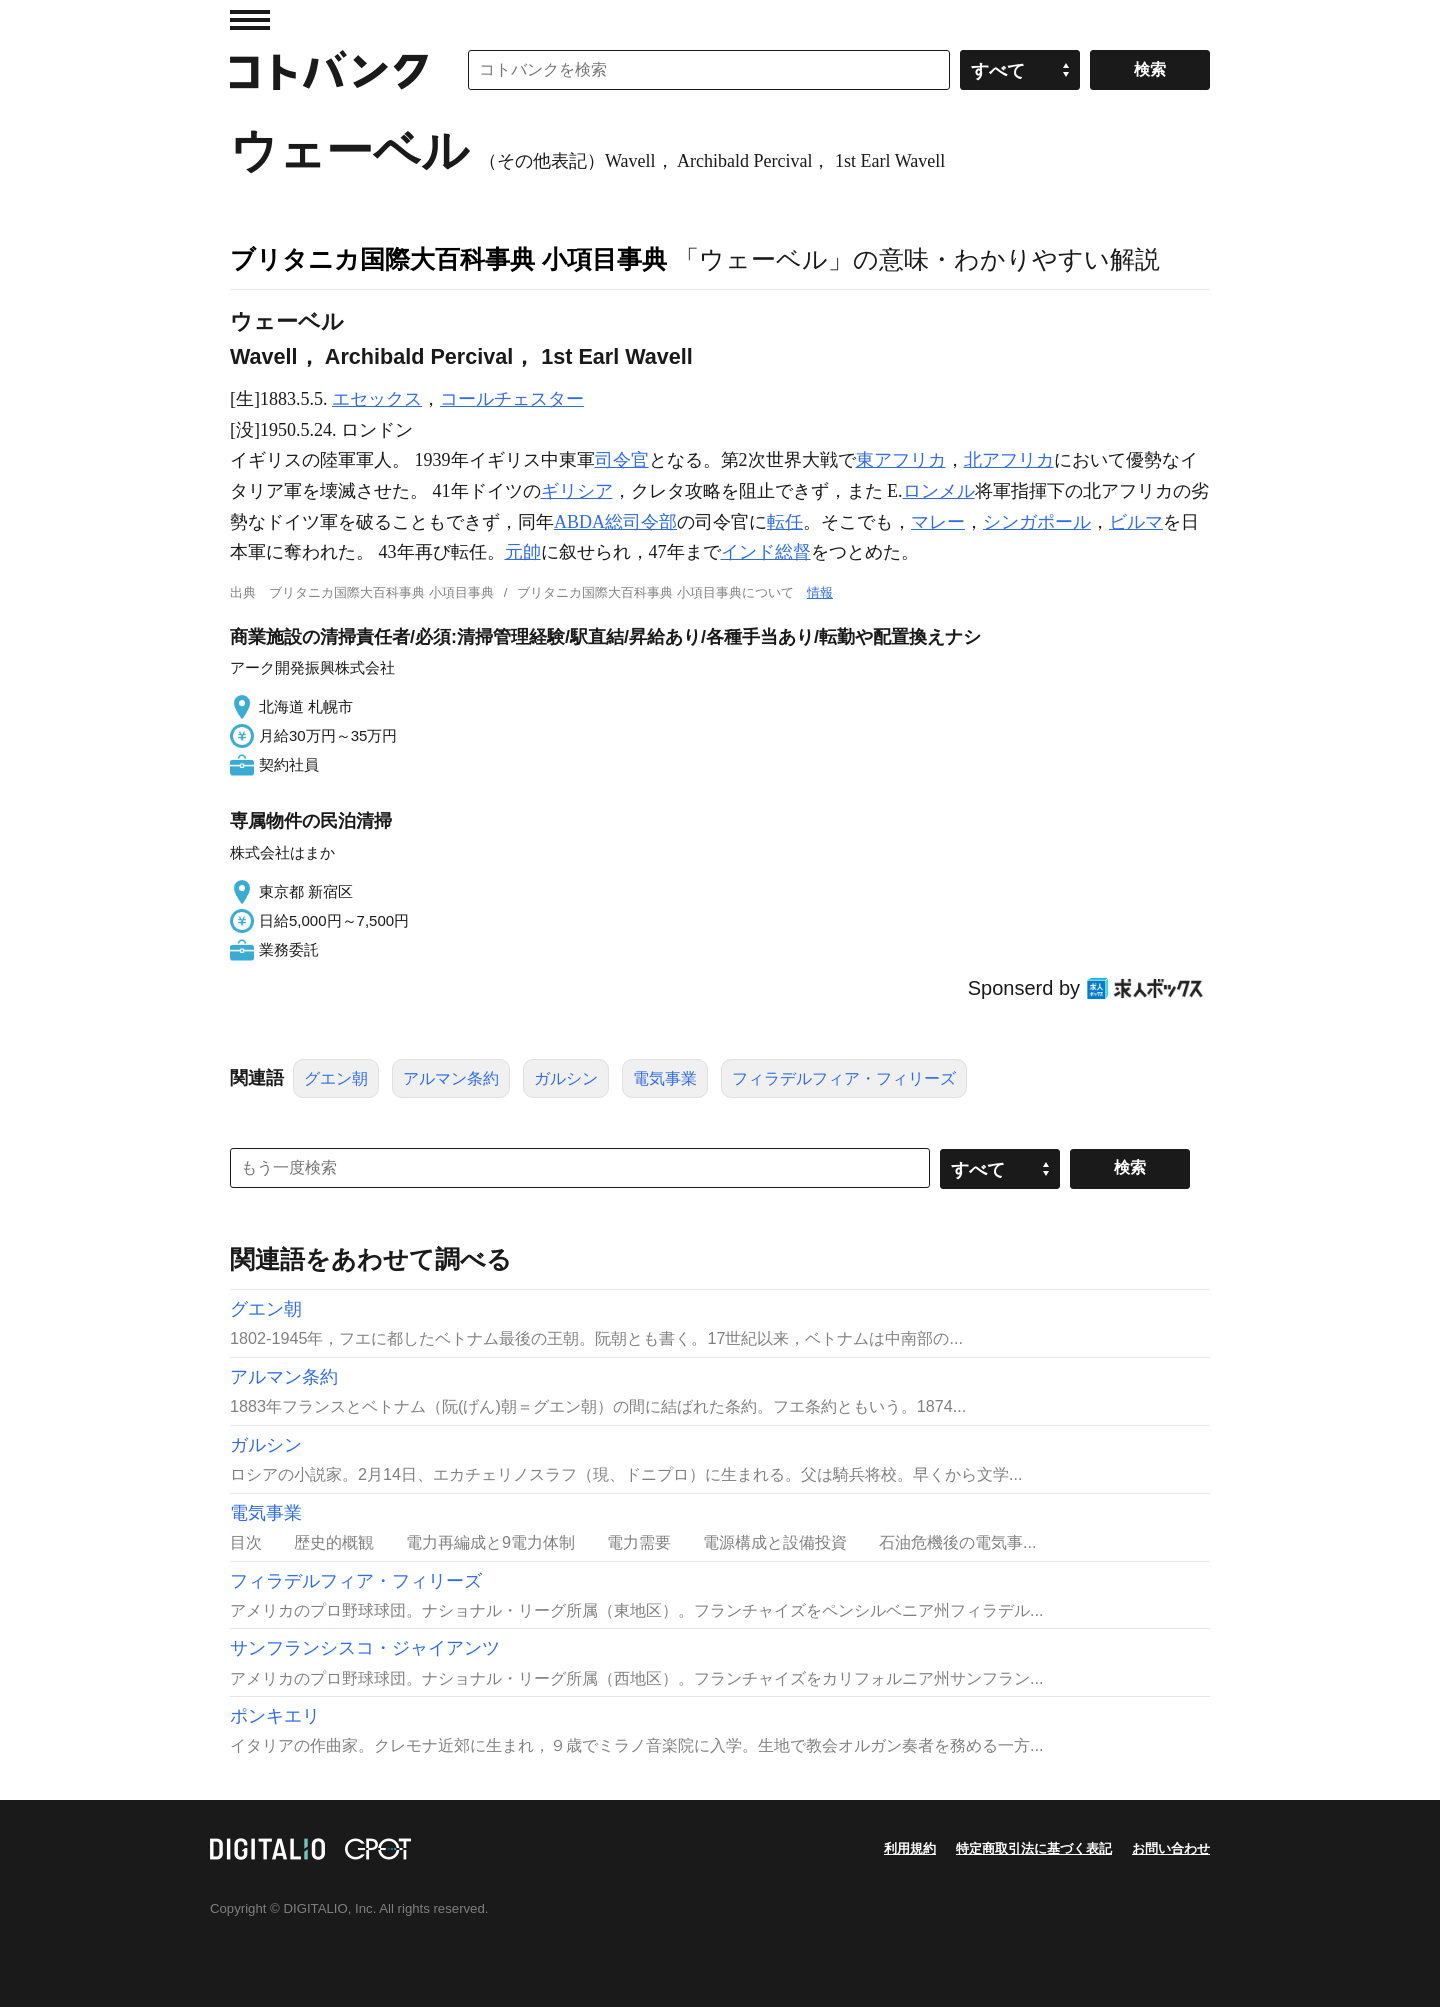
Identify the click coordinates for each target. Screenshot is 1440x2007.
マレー (938, 522)
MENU (250, 20)
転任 (785, 522)
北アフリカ (1009, 460)
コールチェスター (512, 399)
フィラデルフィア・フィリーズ (844, 1078)
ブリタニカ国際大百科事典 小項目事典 (448, 259)
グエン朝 (336, 1078)
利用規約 (910, 1848)
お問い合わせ (1171, 1848)
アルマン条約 (451, 1078)
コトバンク (329, 70)
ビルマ (1136, 522)
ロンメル (939, 491)
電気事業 (665, 1078)
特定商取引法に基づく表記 (1034, 1848)
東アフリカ (901, 460)
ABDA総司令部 (615, 522)
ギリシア (577, 491)
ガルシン (566, 1078)
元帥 (523, 552)
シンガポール (1037, 522)
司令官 (622, 460)
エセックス (377, 399)
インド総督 (766, 552)
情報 (820, 592)
